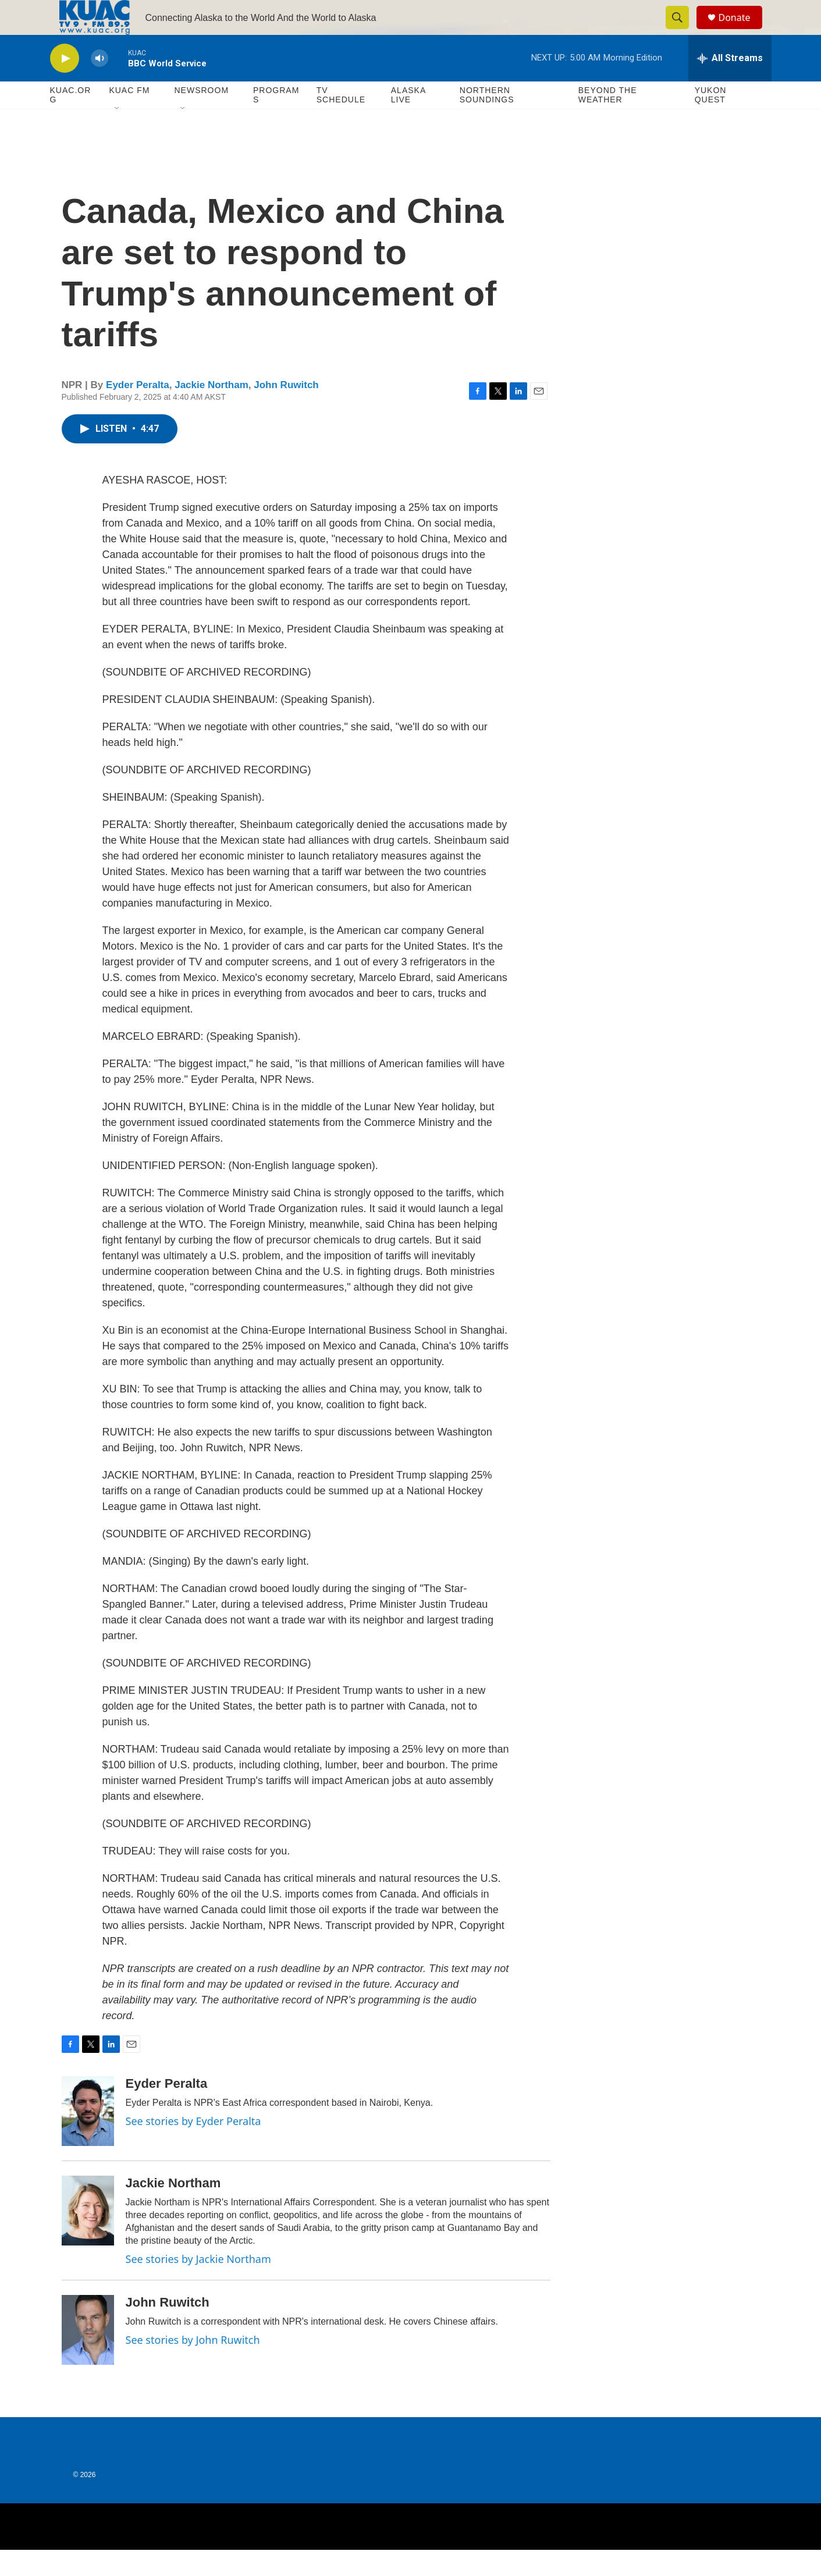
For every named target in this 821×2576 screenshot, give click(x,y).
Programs (276, 121)
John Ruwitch (286, 411)
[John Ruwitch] (88, 2356)
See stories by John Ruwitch (193, 2366)
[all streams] (730, 84)
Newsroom (202, 116)
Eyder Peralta (137, 411)
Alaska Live (408, 121)
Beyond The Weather (607, 121)
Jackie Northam (211, 411)
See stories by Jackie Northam (198, 2285)
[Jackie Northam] (88, 2237)
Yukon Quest (711, 121)
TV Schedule (341, 121)
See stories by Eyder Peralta (193, 2147)
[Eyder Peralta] (88, 2137)
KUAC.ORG (70, 121)
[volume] (99, 85)
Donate (742, 30)
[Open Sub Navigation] (117, 135)
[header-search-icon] (683, 30)
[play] (64, 84)
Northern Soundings (487, 121)
